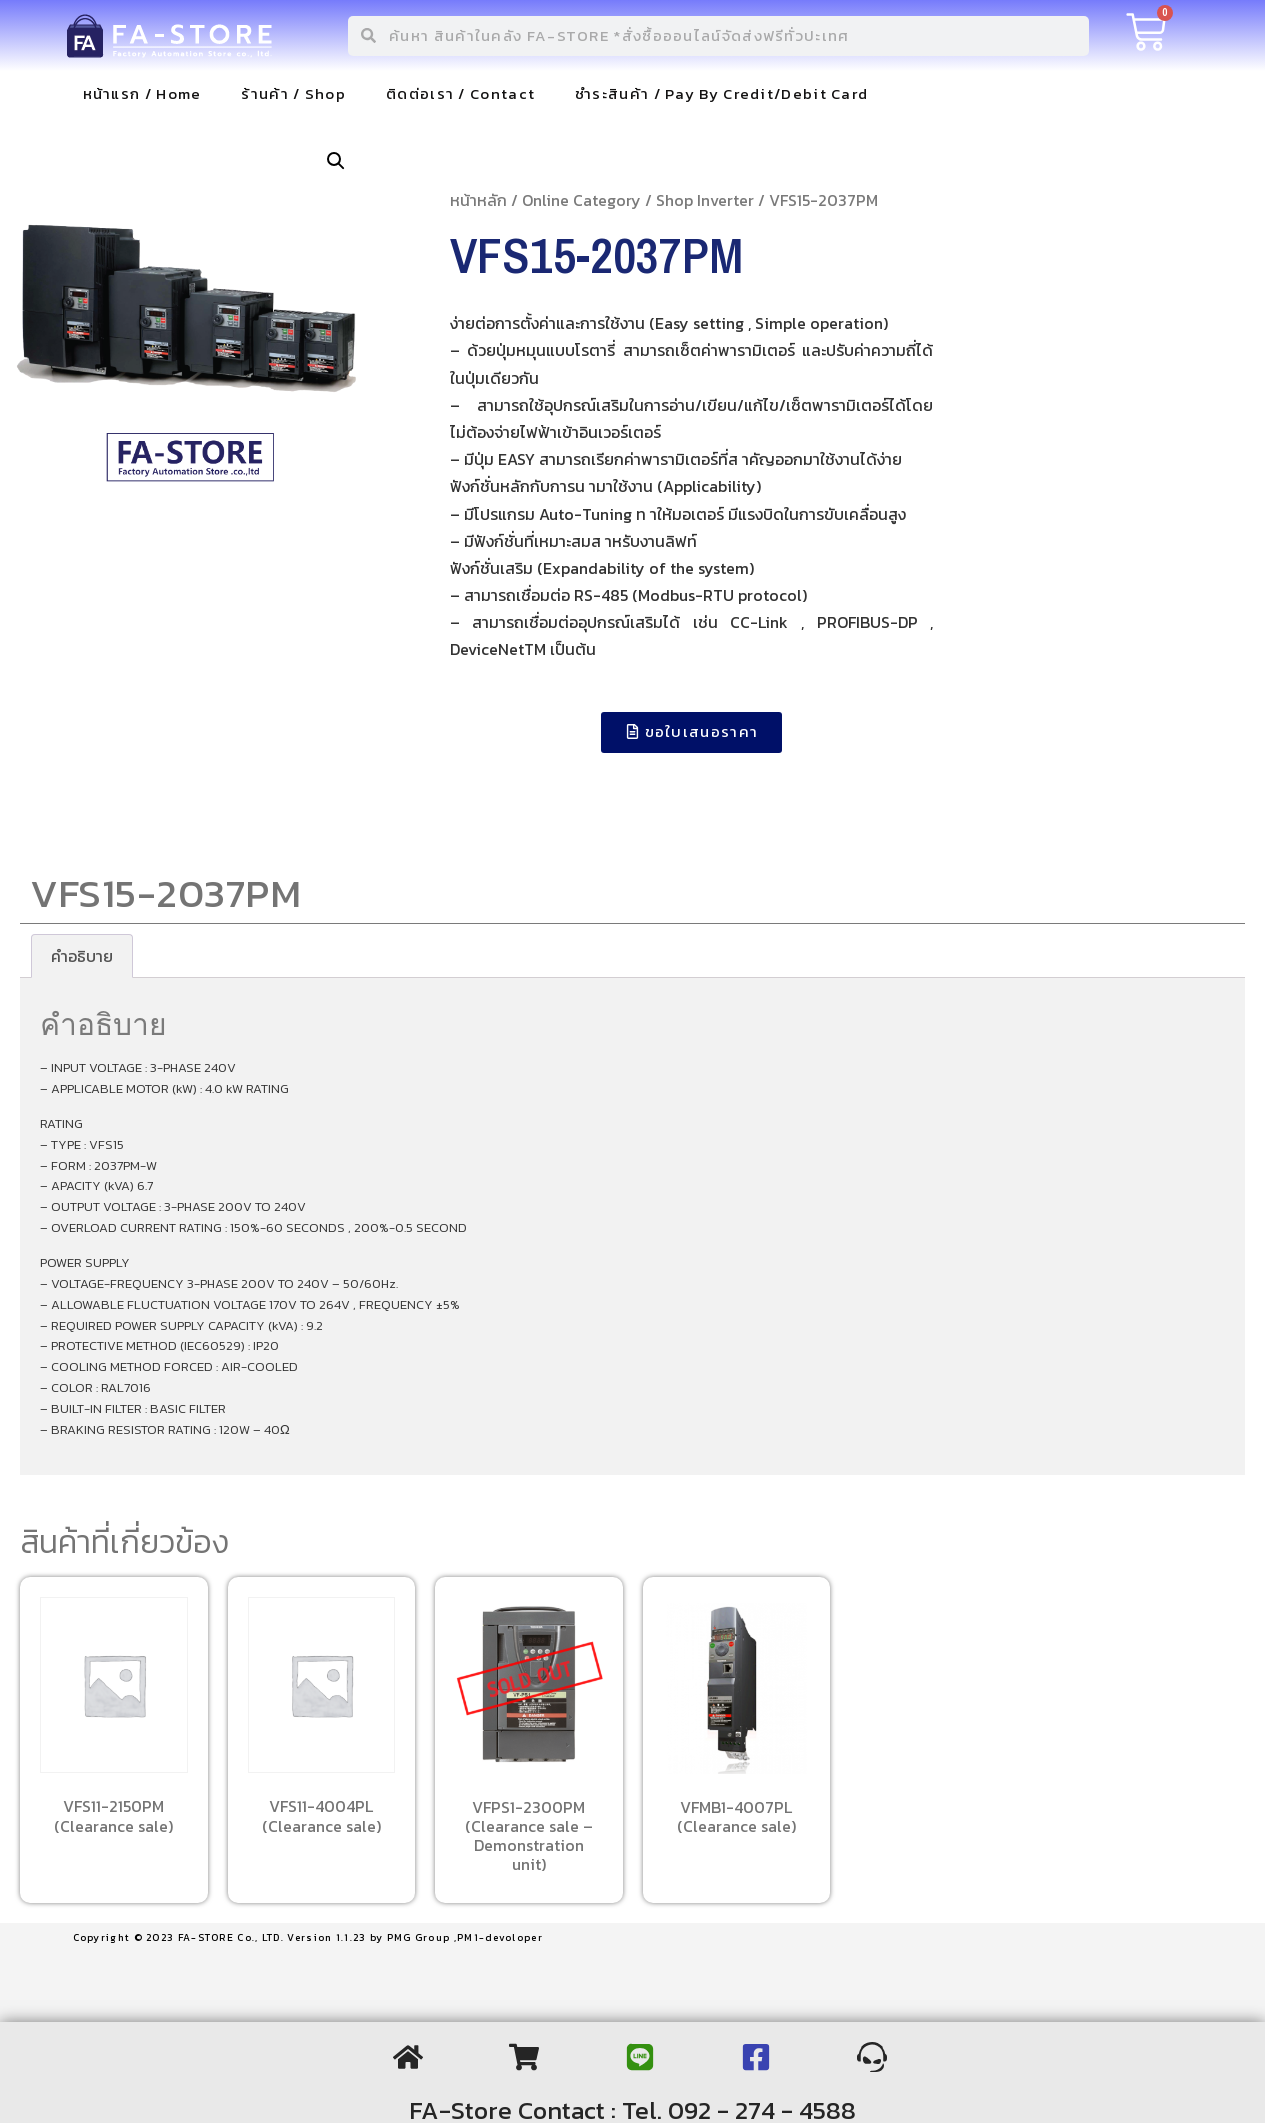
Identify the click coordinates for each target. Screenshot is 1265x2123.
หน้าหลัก (478, 200)
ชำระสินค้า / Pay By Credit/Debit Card (721, 93)
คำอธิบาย (82, 956)
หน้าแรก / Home (142, 93)
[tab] (82, 956)
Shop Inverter (705, 200)
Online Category (581, 200)
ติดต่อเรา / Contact (460, 93)
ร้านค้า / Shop (293, 93)
